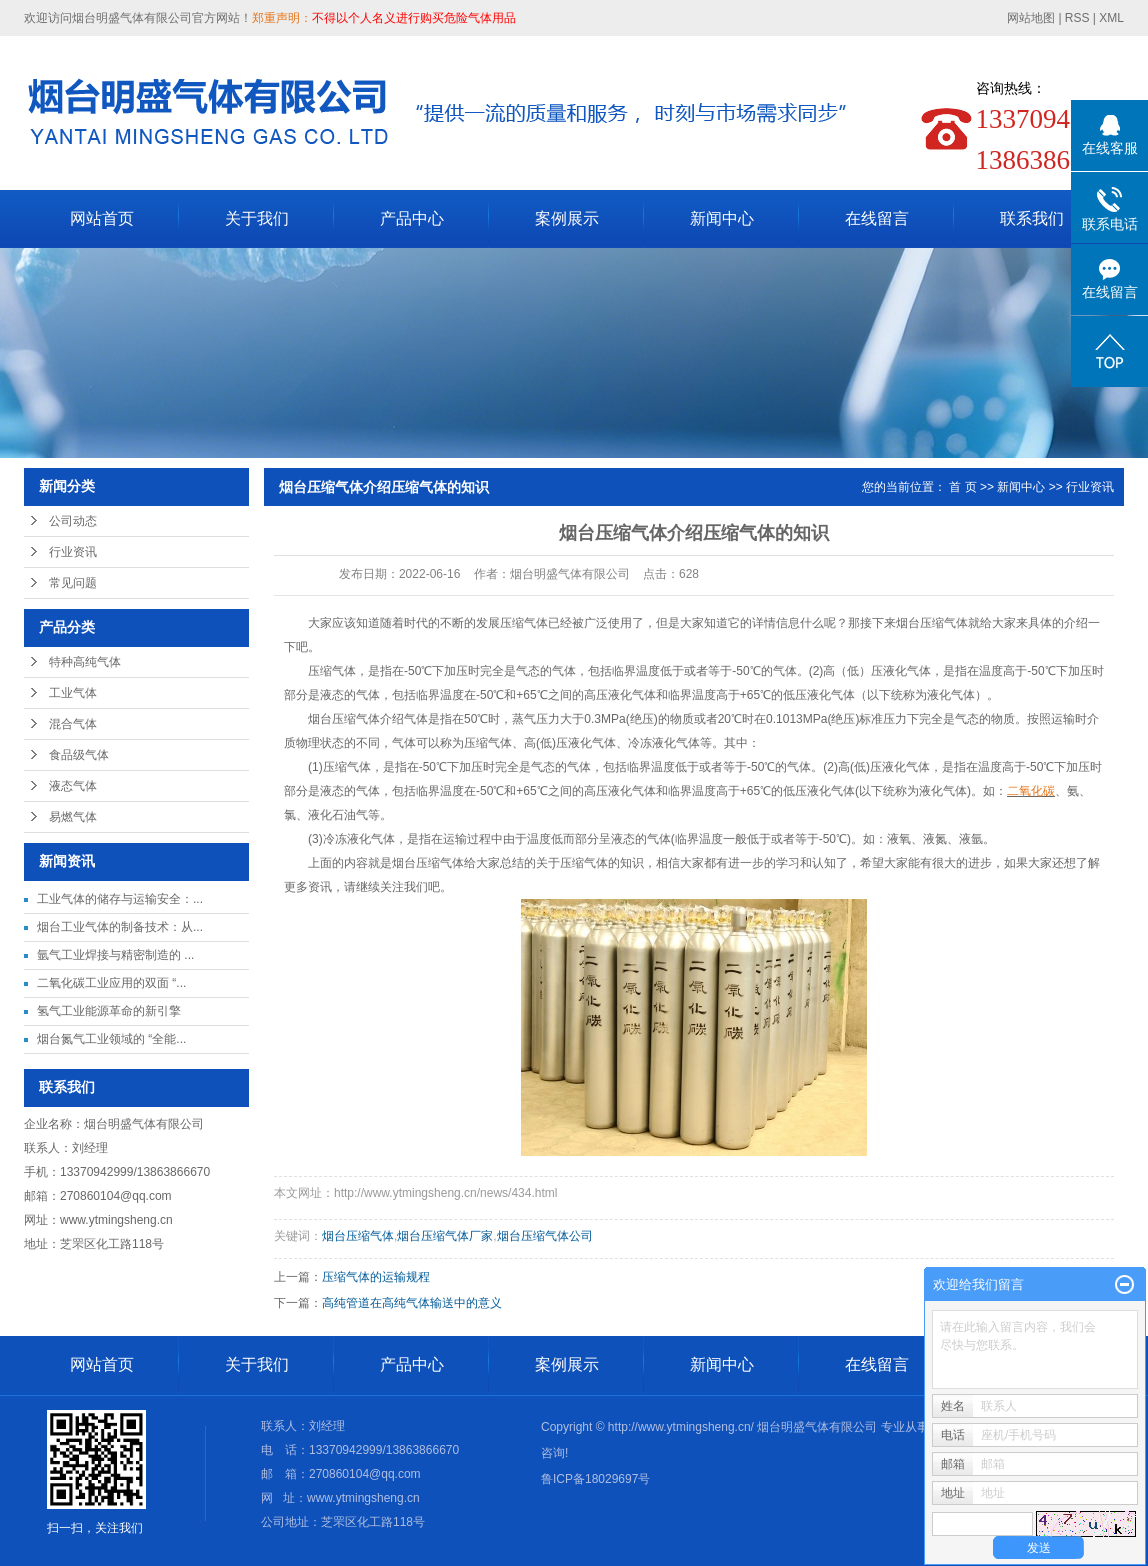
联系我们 (1032, 218)
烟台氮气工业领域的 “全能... (111, 1039)
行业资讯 (73, 552)
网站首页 (102, 218)
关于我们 (257, 218)
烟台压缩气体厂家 (445, 1236)
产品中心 (412, 218)
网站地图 (1032, 18)
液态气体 (73, 786)
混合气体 (73, 724)
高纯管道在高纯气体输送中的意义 (412, 1303)
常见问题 (73, 583)
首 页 (962, 487)
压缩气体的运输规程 (376, 1277)
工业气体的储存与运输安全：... (120, 899)
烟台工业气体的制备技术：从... (120, 927)
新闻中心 (722, 218)
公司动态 (73, 521)
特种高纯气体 (85, 662)
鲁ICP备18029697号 (595, 1479)
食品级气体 (79, 755)
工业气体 (73, 693)
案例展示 (567, 218)
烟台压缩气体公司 (545, 1236)
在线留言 (877, 218)
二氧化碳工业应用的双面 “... (111, 983)
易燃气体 (73, 817)
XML (1111, 18)
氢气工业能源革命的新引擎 (109, 1011)
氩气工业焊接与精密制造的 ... (115, 955)
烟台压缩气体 (932, 623)
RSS (1077, 18)
